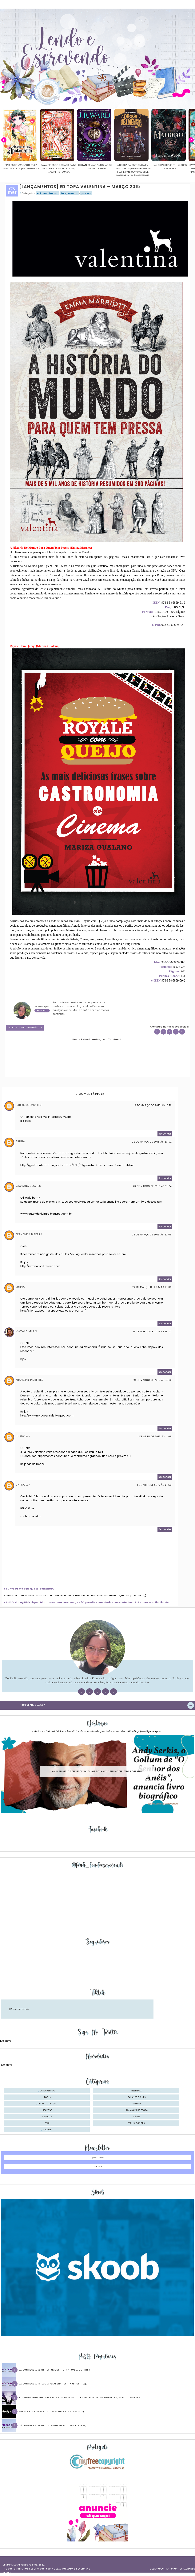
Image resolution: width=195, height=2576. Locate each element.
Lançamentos (69, 193)
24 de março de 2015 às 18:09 (152, 1287)
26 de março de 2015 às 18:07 (152, 1331)
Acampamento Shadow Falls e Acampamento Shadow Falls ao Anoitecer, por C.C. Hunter (79, 2397)
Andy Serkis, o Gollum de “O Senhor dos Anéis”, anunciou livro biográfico (97, 1771)
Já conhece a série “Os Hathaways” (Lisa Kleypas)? (53, 2425)
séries (136, 2117)
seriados (47, 2117)
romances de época (137, 2110)
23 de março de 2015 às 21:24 (152, 1186)
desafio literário (47, 2104)
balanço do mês (137, 2097)
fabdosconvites (29, 1105)
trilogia (47, 2130)
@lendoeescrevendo (19, 2008)
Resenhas (136, 2091)
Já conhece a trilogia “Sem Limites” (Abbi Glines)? (53, 2384)
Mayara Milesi (26, 1331)
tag (47, 2123)
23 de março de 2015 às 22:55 (152, 1234)
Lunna (20, 1287)
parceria (86, 193)
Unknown (23, 1436)
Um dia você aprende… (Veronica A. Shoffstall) (51, 2411)
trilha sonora (136, 2123)
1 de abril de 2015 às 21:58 (154, 1484)
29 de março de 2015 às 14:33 (152, 1380)
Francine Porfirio (29, 1380)
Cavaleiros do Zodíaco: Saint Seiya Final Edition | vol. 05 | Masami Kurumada (59, 168)
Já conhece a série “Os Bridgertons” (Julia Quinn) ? (54, 2370)
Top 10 (47, 2097)
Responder (164, 1133)
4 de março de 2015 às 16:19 (153, 1105)
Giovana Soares (28, 1186)
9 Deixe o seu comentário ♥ (26, 1028)
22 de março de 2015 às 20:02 (152, 1141)
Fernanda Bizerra (29, 1234)
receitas (47, 2110)
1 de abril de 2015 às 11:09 (155, 1436)
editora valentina (47, 193)
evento (137, 2104)
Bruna (20, 1141)
